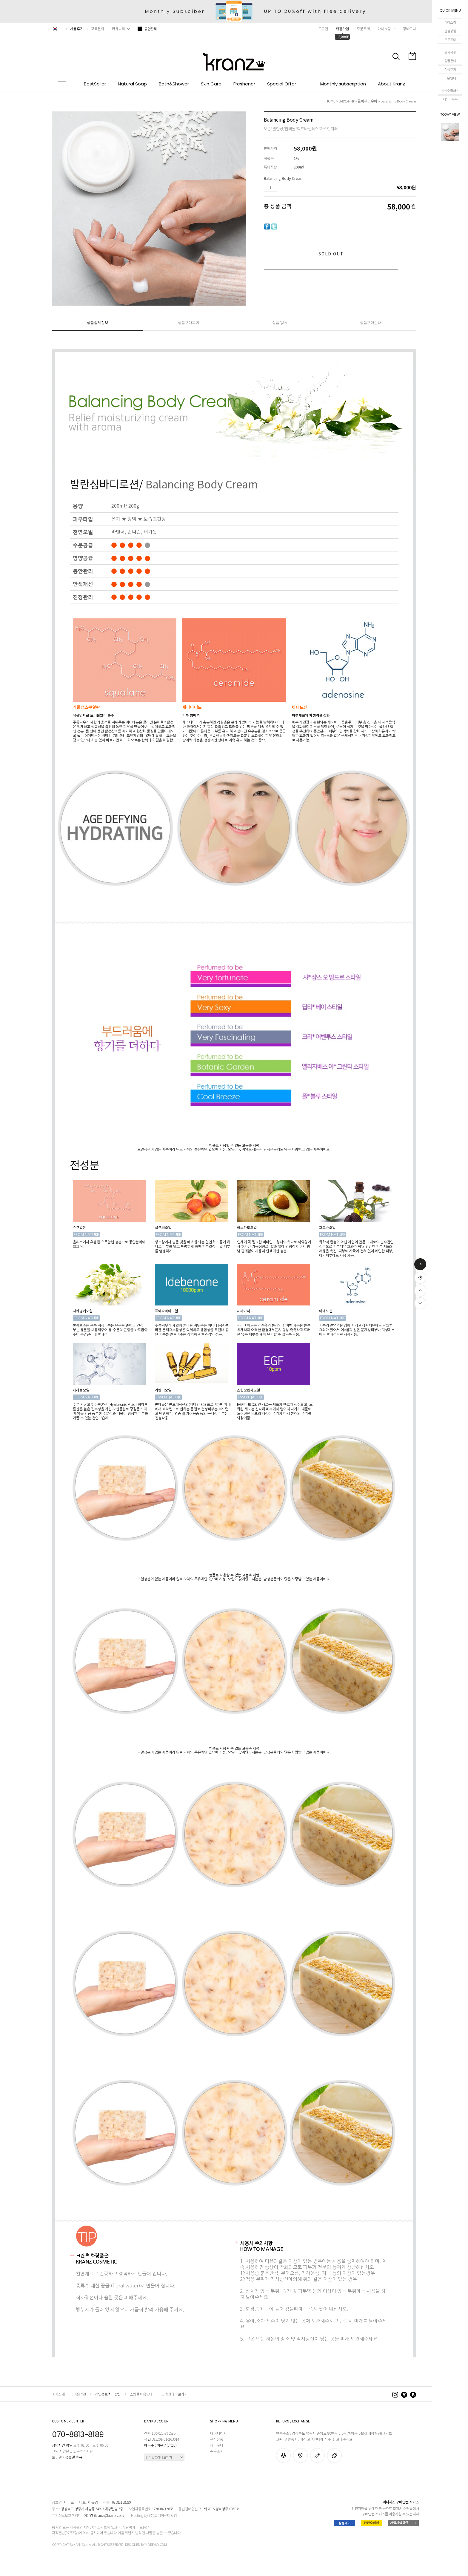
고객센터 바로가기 (174, 2393)
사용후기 (76, 28)
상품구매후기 (188, 322)
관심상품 (450, 30)
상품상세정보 (97, 322)
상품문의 (450, 60)
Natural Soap (132, 84)
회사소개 (58, 2393)
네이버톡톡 (450, 99)
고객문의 (97, 28)
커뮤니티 (118, 28)
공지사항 (450, 52)
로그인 (323, 28)
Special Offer (281, 84)
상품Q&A (279, 322)
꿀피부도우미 (367, 100)
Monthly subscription (343, 84)
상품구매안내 (370, 322)
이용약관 (79, 2393)
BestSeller (95, 84)
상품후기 (450, 69)
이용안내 (450, 78)
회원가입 (342, 28)
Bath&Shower (174, 84)
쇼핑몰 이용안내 (141, 2393)
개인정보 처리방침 (108, 2393)
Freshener (244, 84)
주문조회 (450, 39)
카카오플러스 (450, 90)
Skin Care (211, 84)
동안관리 (147, 28)
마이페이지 (218, 2433)
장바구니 (409, 28)
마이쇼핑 (450, 22)
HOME (330, 100)
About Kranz (391, 84)
